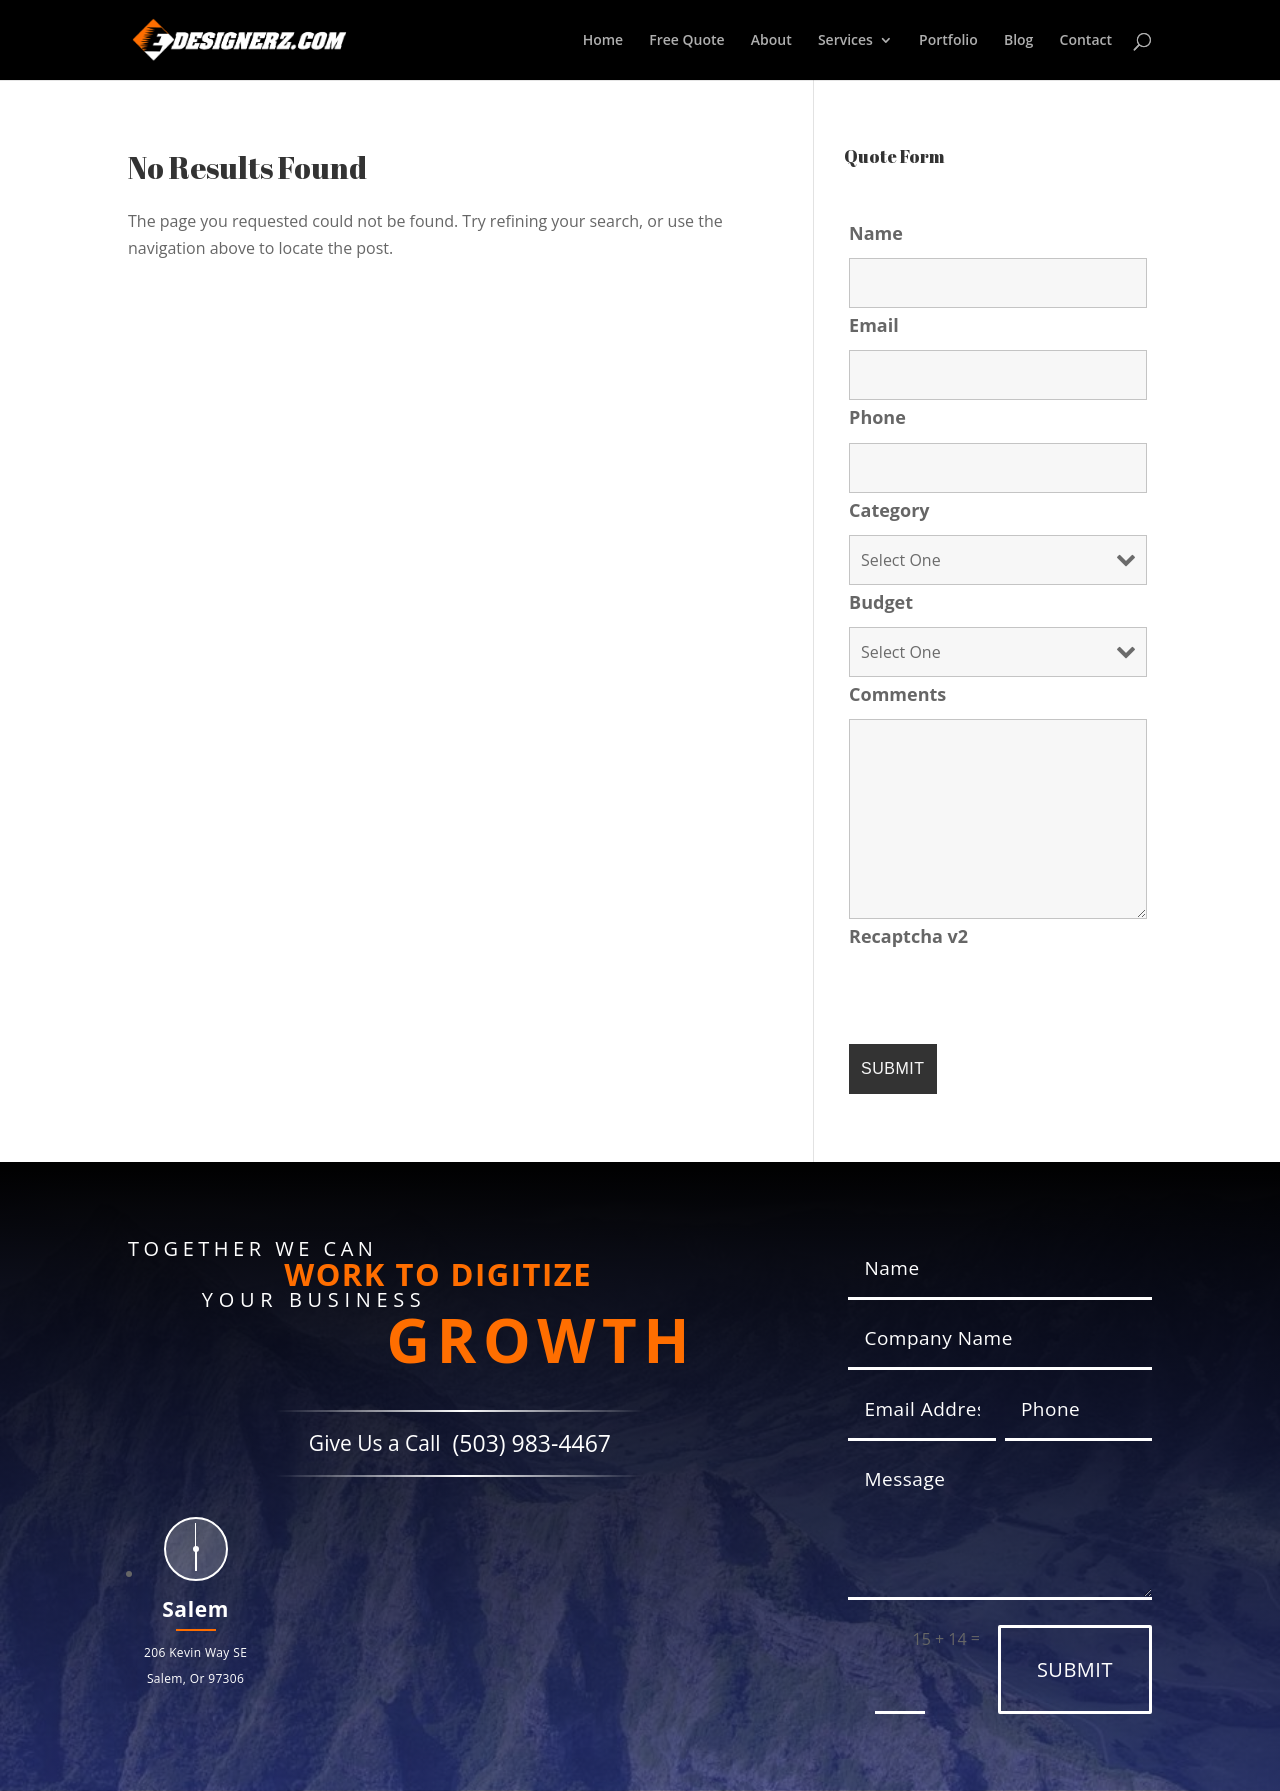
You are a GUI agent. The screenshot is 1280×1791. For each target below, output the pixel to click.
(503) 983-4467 (532, 1443)
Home (603, 41)
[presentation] (1001, 1000)
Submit (1075, 1669)
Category (889, 510)
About (771, 41)
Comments (897, 694)
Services (845, 41)
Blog (1018, 41)
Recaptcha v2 (908, 936)
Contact (1086, 41)
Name (876, 233)
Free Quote (686, 41)
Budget (881, 602)
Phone (877, 417)
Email (874, 325)
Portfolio (948, 41)
